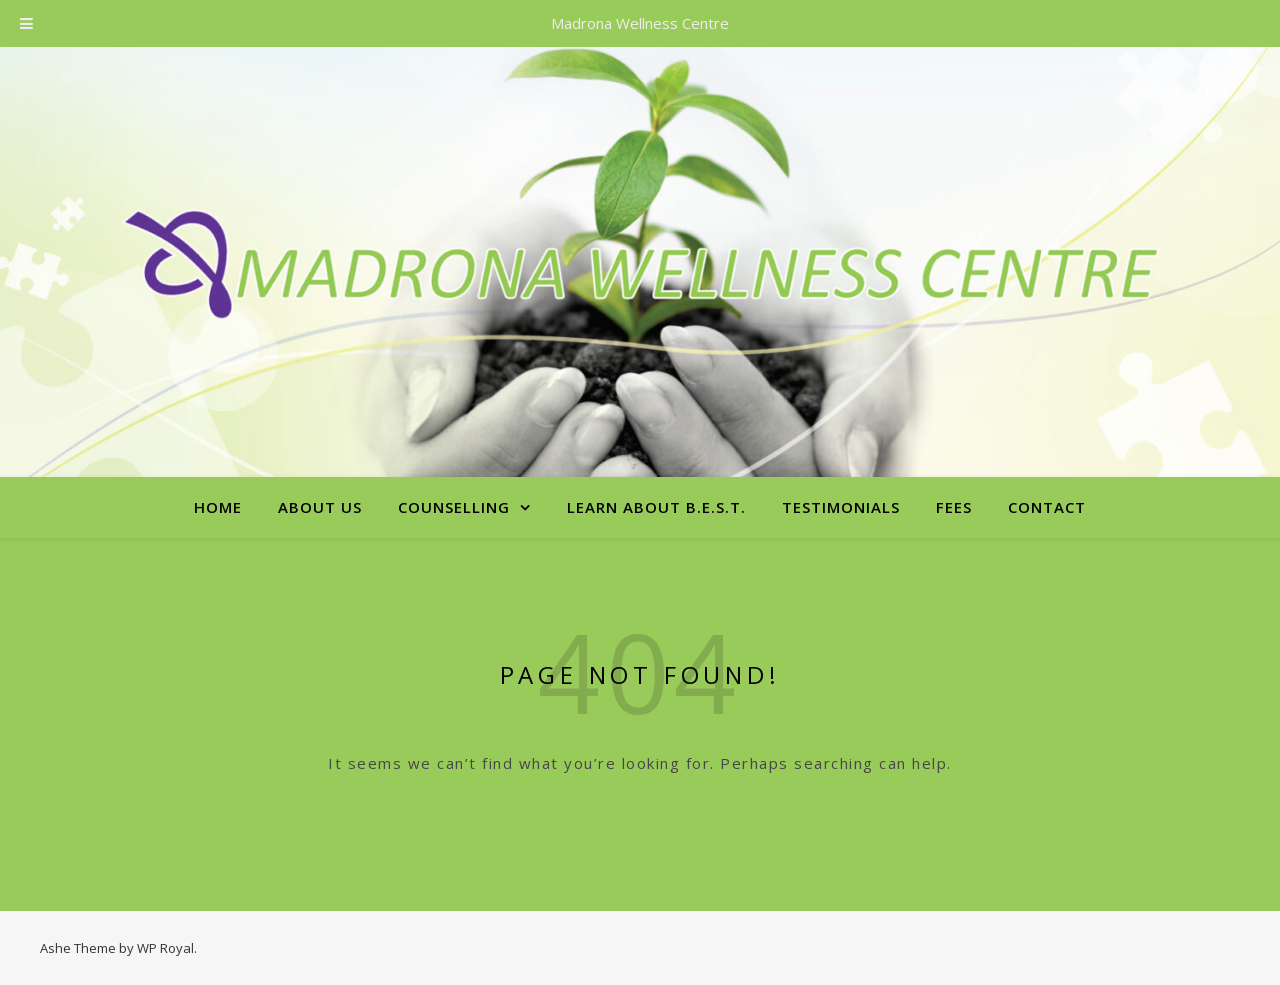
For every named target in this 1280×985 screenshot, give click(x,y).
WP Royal (165, 948)
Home (218, 507)
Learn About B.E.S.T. (656, 507)
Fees (954, 507)
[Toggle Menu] (26, 23)
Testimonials (841, 507)
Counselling (454, 507)
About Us (320, 507)
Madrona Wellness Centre (640, 23)
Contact (1047, 507)
